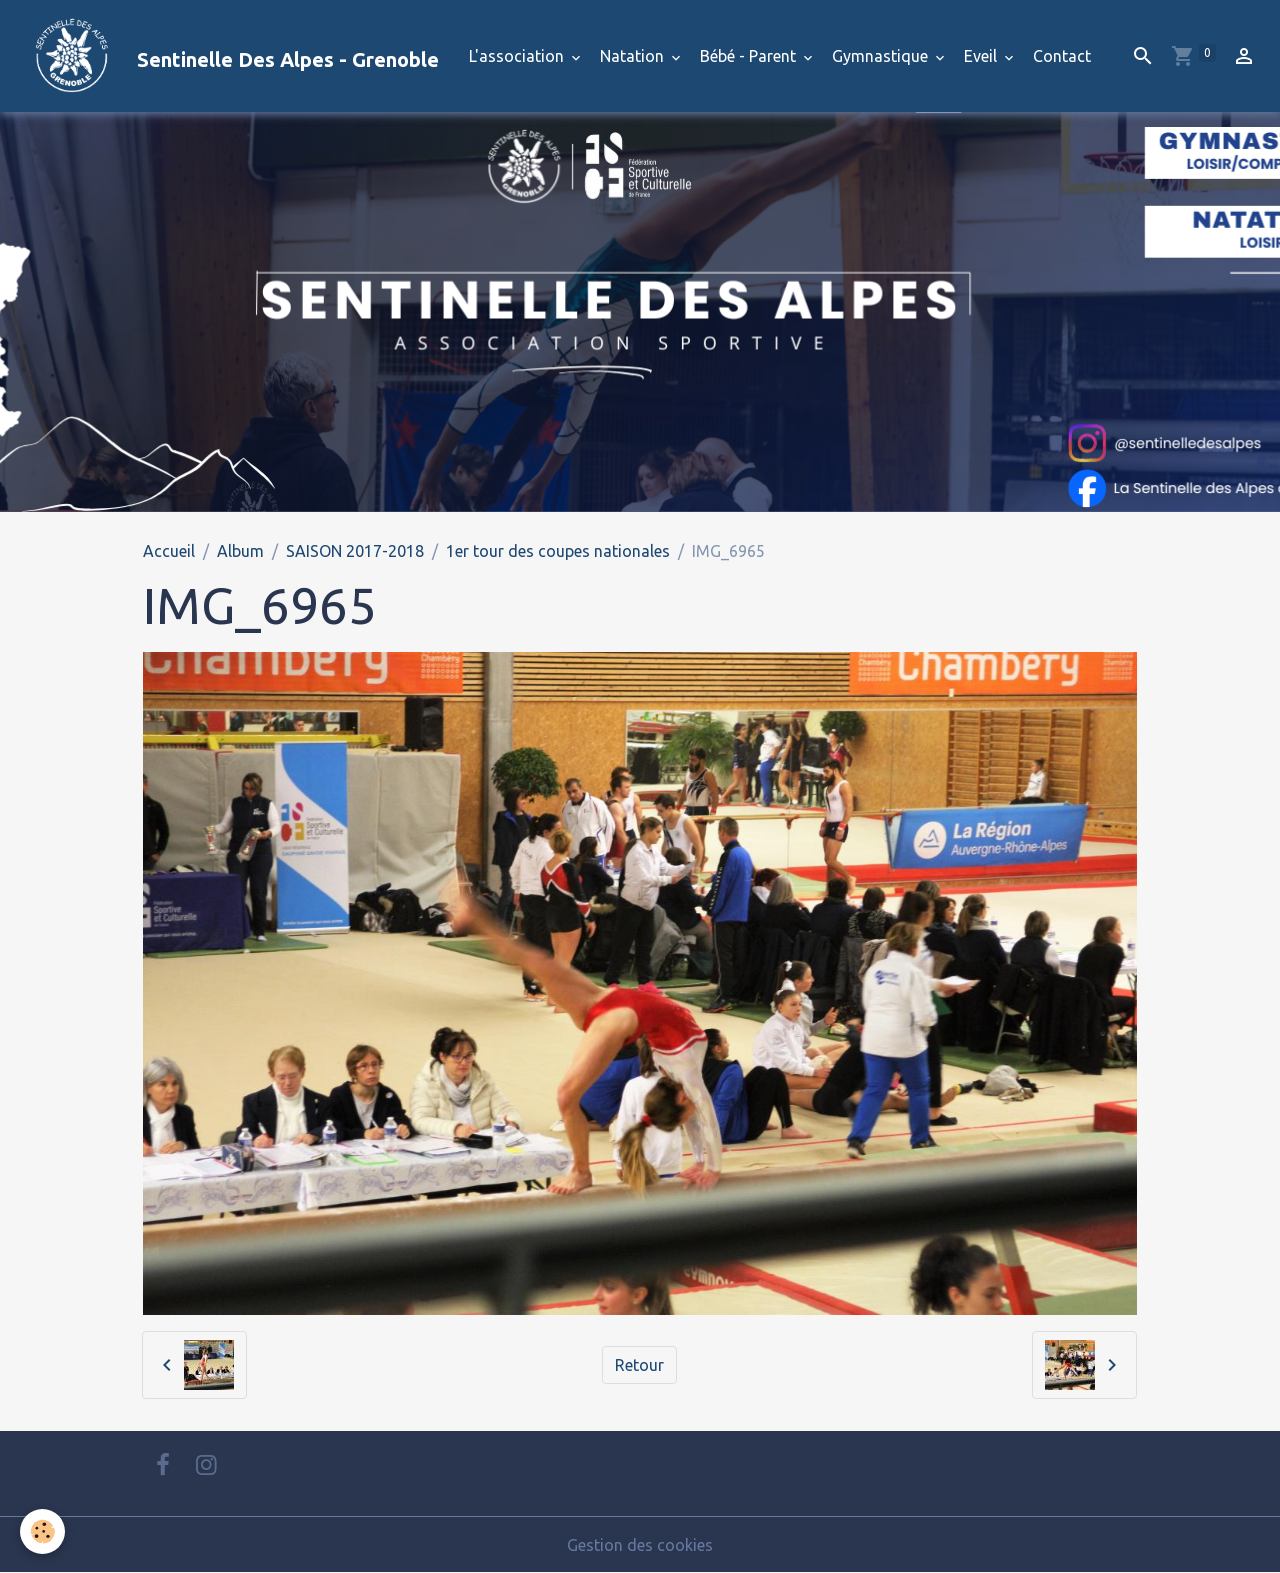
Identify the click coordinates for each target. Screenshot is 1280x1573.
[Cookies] (42, 1531)
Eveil (982, 56)
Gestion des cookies (640, 1545)
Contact (1062, 56)
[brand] (227, 56)
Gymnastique (882, 56)
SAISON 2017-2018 (355, 551)
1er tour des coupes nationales (558, 551)
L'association (518, 56)
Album (240, 551)
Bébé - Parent (750, 56)
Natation (634, 56)
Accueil (169, 551)
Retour (639, 1365)
